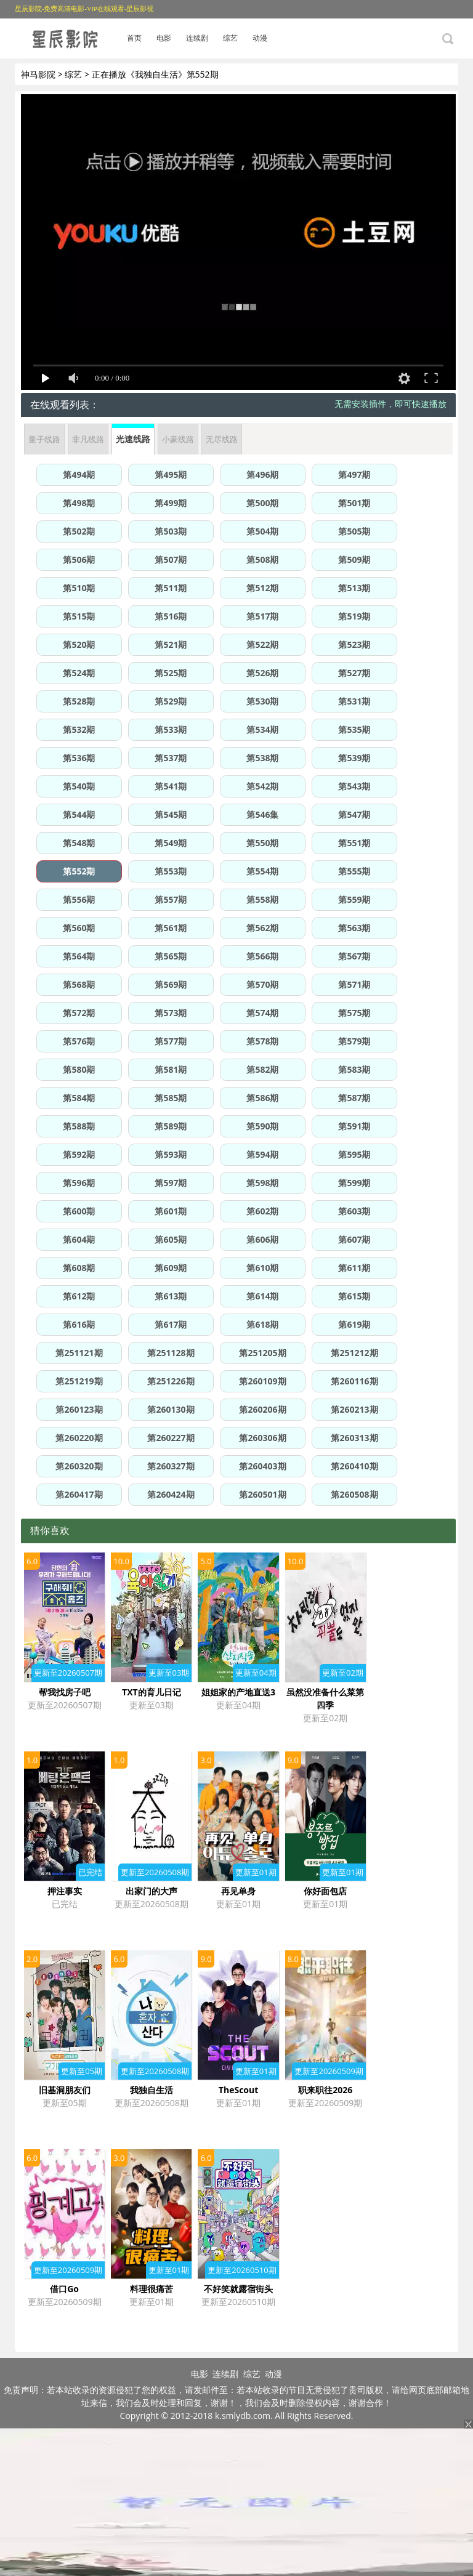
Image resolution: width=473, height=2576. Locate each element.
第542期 (262, 786)
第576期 (79, 1041)
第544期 (79, 814)
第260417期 (78, 1494)
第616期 (79, 1324)
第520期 (79, 644)
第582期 (262, 1069)
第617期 (171, 1324)
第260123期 (78, 1409)
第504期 (262, 531)
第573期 (171, 1013)
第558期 (262, 899)
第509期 (354, 559)
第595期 (354, 1154)
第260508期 (354, 1494)
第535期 (354, 729)
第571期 (354, 984)
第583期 (354, 1069)
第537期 (171, 758)
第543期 (354, 786)
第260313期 (354, 1437)
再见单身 (238, 1891)
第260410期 (354, 1466)
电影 (163, 38)
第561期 (171, 928)
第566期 (262, 956)
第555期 (354, 871)
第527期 (354, 673)
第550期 (262, 843)
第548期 (79, 843)
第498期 (79, 503)
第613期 (171, 1296)
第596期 (79, 1183)
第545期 (171, 814)
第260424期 (170, 1494)
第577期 (171, 1041)
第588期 (79, 1126)
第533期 (171, 729)
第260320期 (78, 1466)
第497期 (354, 474)
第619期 (354, 1324)
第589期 (171, 1126)
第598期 (262, 1183)
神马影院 (38, 74)
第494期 (79, 474)
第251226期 (170, 1381)
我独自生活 (151, 2090)
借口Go (64, 2289)
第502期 (79, 531)
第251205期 (262, 1353)
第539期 (354, 758)
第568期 (79, 984)
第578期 (262, 1041)
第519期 (354, 616)
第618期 (262, 1324)
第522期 (262, 644)
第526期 (262, 673)
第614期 (262, 1296)
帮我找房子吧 (65, 1692)
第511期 (171, 588)
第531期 (354, 701)
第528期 (79, 701)
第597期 (171, 1183)
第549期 (171, 843)
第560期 (79, 928)
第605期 (171, 1239)
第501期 (354, 503)
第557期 (171, 899)
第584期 (79, 1098)
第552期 (79, 871)
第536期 (79, 758)
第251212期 (354, 1353)
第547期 (354, 814)
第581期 (171, 1069)
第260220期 (78, 1437)
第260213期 (354, 1409)
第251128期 (170, 1353)
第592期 (79, 1154)
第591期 (354, 1126)
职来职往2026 (325, 2090)
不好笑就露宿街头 (238, 2289)
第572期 (79, 1013)
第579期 (354, 1041)
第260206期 (262, 1409)
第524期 (79, 673)
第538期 (262, 758)
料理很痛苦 (151, 2289)
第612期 (79, 1296)
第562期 (262, 928)
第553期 (171, 871)
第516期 (171, 616)
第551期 (354, 843)
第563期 (354, 928)
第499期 (171, 503)
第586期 (262, 1098)
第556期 (79, 899)
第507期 (171, 559)
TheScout (238, 2090)
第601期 (171, 1211)
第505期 (354, 531)
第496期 (262, 474)
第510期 (79, 588)
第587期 (354, 1098)
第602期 (262, 1211)
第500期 (262, 503)
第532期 (79, 729)
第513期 (354, 588)
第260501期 (262, 1494)
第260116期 (354, 1381)
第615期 (354, 1296)
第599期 (354, 1183)
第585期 (171, 1098)
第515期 (79, 616)
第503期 (171, 531)
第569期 (171, 984)
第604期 (79, 1239)
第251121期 (78, 1353)
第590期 (262, 1126)
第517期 (262, 616)
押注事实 (64, 1891)
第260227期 (170, 1437)
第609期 (171, 1268)
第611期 (354, 1268)
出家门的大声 (151, 1891)
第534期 (262, 729)
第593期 (171, 1154)
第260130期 (170, 1409)
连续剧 (197, 38)
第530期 (262, 701)
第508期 (262, 559)
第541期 (171, 786)
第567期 (354, 956)
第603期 (354, 1211)
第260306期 (262, 1437)
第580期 (79, 1069)
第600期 (79, 1211)
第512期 (262, 588)
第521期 (171, 644)
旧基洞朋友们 (65, 2090)
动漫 (260, 38)
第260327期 (170, 1466)
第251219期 (78, 1381)
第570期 (262, 984)
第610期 (262, 1268)
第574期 (262, 1013)
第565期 (171, 956)
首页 (134, 38)
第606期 (262, 1239)
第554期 (262, 871)
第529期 (171, 701)
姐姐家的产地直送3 (238, 1692)
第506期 (79, 559)
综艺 (230, 38)
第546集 (262, 814)
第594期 (262, 1154)
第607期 (354, 1239)
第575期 (354, 1013)
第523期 (354, 644)
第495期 (171, 474)
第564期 (79, 956)
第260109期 (262, 1381)
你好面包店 (325, 1891)
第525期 (171, 673)
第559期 (354, 899)
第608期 (79, 1268)
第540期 (79, 786)
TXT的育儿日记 (151, 1692)
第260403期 (262, 1466)
